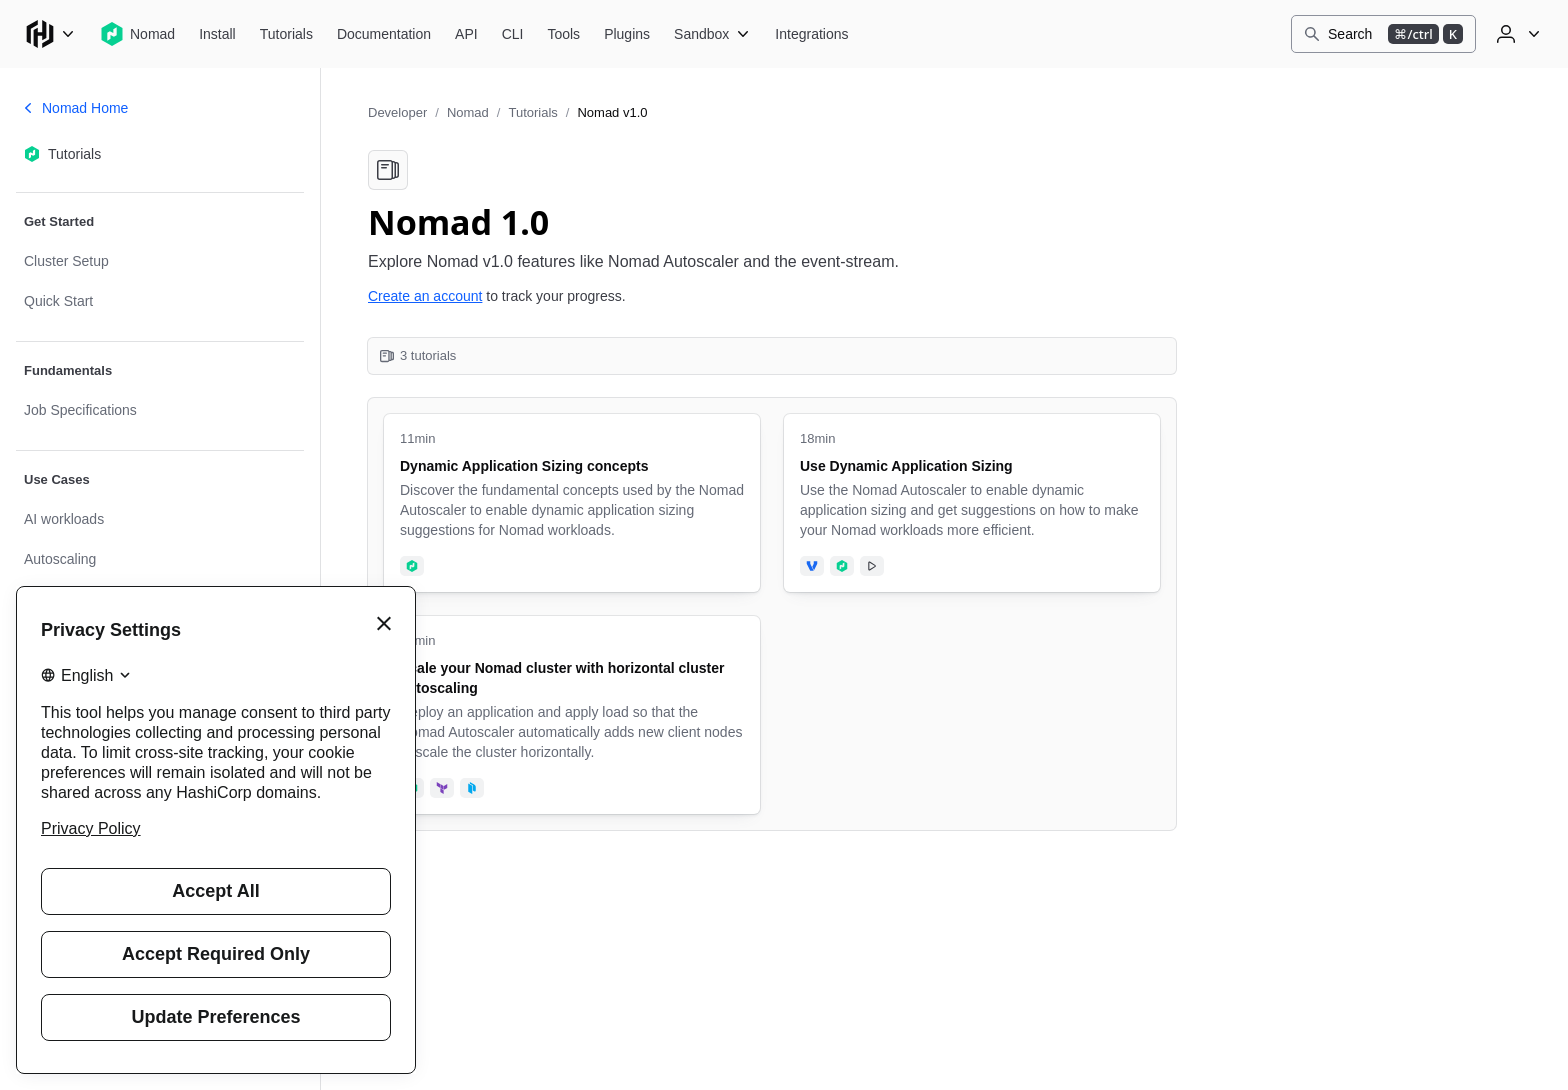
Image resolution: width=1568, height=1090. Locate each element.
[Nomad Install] (217, 34)
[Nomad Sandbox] (712, 34)
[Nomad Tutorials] (286, 34)
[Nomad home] (137, 34)
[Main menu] (50, 34)
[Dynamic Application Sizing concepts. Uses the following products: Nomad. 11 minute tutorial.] (572, 503)
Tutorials (532, 112)
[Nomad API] (466, 34)
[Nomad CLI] (513, 34)
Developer (397, 112)
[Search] (1383, 34)
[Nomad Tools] (563, 34)
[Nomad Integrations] (811, 34)
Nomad (468, 112)
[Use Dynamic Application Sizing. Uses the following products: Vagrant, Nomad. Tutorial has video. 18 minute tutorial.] (972, 503)
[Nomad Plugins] (627, 34)
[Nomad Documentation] (384, 34)
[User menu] (1516, 34)
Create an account (425, 296)
